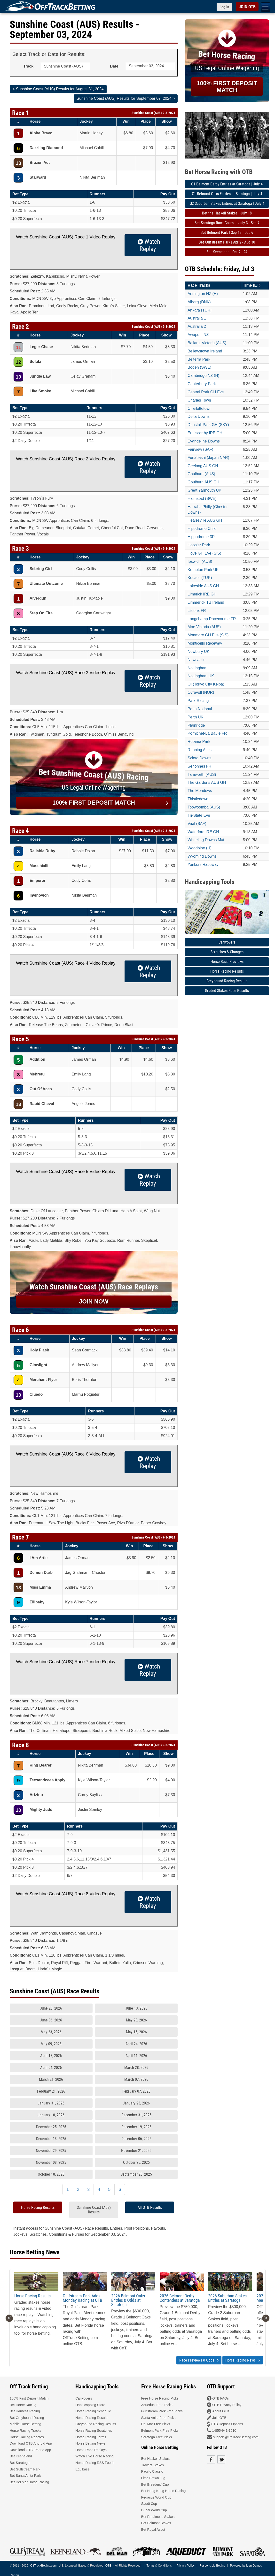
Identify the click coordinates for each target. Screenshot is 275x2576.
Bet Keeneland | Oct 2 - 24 (226, 252)
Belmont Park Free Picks (160, 2430)
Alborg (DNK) (199, 302)
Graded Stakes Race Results (227, 990)
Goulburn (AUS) (201, 474)
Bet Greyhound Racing (27, 2418)
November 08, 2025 (51, 2162)
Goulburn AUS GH (203, 482)
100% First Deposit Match (29, 2398)
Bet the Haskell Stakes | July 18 (227, 213)
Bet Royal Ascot (153, 2529)
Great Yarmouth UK (204, 490)
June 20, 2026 (51, 2008)
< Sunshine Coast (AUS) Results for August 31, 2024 (58, 89)
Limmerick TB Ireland (206, 602)
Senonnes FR (199, 766)
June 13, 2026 (136, 2008)
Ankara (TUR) (200, 310)
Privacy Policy (185, 2565)
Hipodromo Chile (202, 528)
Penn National (200, 709)
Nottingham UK (201, 676)
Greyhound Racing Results (226, 981)
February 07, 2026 (136, 2091)
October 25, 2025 (136, 2162)
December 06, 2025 (136, 2138)
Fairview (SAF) (200, 449)
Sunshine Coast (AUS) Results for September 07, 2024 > (126, 98)
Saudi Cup (149, 2504)
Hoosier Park (199, 545)
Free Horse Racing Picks (160, 2398)
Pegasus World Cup (156, 2497)
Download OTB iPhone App (30, 2450)
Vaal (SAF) (197, 824)
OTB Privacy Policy (226, 2405)
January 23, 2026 (136, 2103)
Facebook (211, 2459)
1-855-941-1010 (224, 2430)
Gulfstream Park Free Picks (162, 2411)
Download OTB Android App (31, 2443)
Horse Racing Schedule (93, 2411)
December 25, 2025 (51, 2127)
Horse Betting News (90, 2443)
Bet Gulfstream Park (25, 2469)
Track (28, 66)
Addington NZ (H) (203, 294)
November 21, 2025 (136, 2150)
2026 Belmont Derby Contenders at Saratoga (180, 2298)
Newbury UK (198, 651)
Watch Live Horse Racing (94, 2456)
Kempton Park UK (203, 570)
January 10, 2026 (51, 2115)
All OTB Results (150, 2207)
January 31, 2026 (51, 2103)
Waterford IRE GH (203, 832)
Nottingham (197, 668)
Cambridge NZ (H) (203, 375)
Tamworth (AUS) (202, 774)
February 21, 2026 (51, 2091)
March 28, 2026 (136, 2067)
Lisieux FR (197, 611)
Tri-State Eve (199, 815)
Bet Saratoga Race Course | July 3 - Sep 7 (227, 223)
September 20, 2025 (136, 2174)
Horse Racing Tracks (25, 2430)
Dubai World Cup (154, 2510)
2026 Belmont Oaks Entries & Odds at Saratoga (128, 2300)
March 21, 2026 (51, 2079)
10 (18, 377)
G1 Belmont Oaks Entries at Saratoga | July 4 (227, 193)
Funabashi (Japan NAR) (208, 458)
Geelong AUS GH (203, 466)
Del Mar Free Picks (155, 2424)
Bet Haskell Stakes (155, 2459)
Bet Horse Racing (23, 2405)
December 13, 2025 (51, 2138)
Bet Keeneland (21, 2456)
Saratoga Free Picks (156, 2437)
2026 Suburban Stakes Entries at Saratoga (227, 2298)
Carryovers (227, 942)
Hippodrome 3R (201, 537)
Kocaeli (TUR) (200, 578)
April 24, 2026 (136, 2044)
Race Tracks (199, 285)
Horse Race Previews (227, 961)
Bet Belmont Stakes (156, 2523)
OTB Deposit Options (227, 2424)
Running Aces (200, 750)
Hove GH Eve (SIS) (204, 553)
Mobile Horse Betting (25, 2424)
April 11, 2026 (136, 2055)
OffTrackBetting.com (43, 2565)
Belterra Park (199, 359)
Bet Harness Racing (25, 2411)
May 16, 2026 (136, 2032)
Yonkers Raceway (203, 864)
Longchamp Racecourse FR (212, 619)
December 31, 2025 (136, 2115)
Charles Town (199, 400)
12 (18, 362)
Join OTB (219, 2418)
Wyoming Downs (202, 856)
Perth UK (195, 717)
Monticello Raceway (205, 643)
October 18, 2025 (51, 2174)
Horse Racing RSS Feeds (94, 2463)
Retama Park (199, 741)
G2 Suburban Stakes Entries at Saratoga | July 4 (227, 203)
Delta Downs (199, 416)
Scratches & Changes (227, 952)
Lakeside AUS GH (203, 586)
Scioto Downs (199, 758)
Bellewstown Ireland (205, 351)
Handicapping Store (90, 2405)
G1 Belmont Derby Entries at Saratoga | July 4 (227, 184)
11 (18, 347)
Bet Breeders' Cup (155, 2484)
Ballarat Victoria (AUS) (207, 343)
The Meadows (200, 791)
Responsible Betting (212, 2565)
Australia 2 (197, 326)
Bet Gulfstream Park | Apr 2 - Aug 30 (227, 242)
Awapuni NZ (198, 335)
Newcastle (196, 660)
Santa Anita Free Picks (158, 2418)
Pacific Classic (152, 2471)
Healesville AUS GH (205, 520)
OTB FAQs (220, 2398)
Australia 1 (197, 318)
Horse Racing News (242, 2360)
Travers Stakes (152, 2465)
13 (18, 163)
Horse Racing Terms (90, 2437)
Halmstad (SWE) (202, 498)
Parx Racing (198, 701)
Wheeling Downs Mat (206, 840)
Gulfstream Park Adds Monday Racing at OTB (82, 2298)
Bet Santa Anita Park (25, 2475)
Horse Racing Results (38, 2207)
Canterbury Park (202, 384)
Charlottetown (200, 408)
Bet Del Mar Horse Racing (29, 2482)
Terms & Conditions (159, 2565)
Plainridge (196, 725)
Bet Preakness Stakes (158, 2517)
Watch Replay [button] (148, 245)
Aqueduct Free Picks (157, 2405)
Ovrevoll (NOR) (201, 692)
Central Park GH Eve (206, 392)
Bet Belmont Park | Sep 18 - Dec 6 (227, 232)
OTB (108, 2565)
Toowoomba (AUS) (204, 807)
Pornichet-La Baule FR (207, 733)
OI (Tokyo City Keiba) (206, 684)
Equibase (82, 2469)
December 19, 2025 (136, 2127)
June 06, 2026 (51, 2020)
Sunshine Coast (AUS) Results (94, 2209)
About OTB (220, 2411)
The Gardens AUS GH (207, 782)
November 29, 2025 (51, 2150)
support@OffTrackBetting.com (236, 2437)
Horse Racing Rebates (27, 2437)
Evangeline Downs (204, 441)
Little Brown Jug (153, 2478)
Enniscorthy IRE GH (205, 433)
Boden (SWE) (199, 367)
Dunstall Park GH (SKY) (208, 425)
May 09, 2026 (51, 2044)
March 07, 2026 (136, 2079)
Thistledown (198, 799)
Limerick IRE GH (202, 594)
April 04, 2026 (51, 2067)
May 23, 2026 (51, 2032)
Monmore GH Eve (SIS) (208, 635)
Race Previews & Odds (199, 2360)
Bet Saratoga (20, 2463)
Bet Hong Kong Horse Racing (163, 2491)
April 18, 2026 (51, 2055)
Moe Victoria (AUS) (204, 627)
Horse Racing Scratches (93, 2430)
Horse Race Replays (90, 2450)
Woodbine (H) (199, 848)
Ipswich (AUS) (200, 561)
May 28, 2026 (136, 2020)
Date (114, 66)
